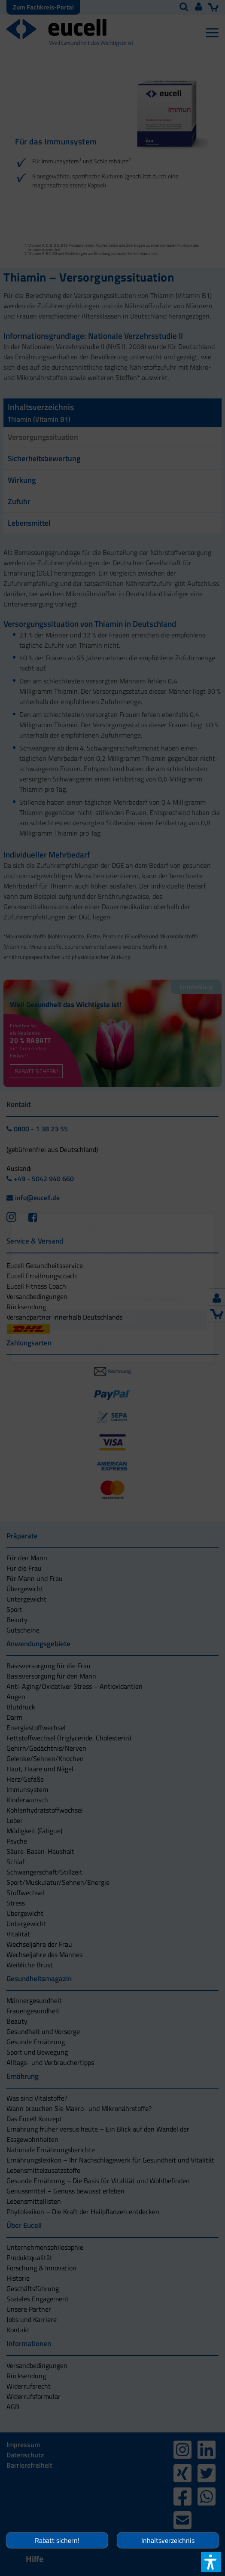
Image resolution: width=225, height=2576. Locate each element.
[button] (112, 1346)
